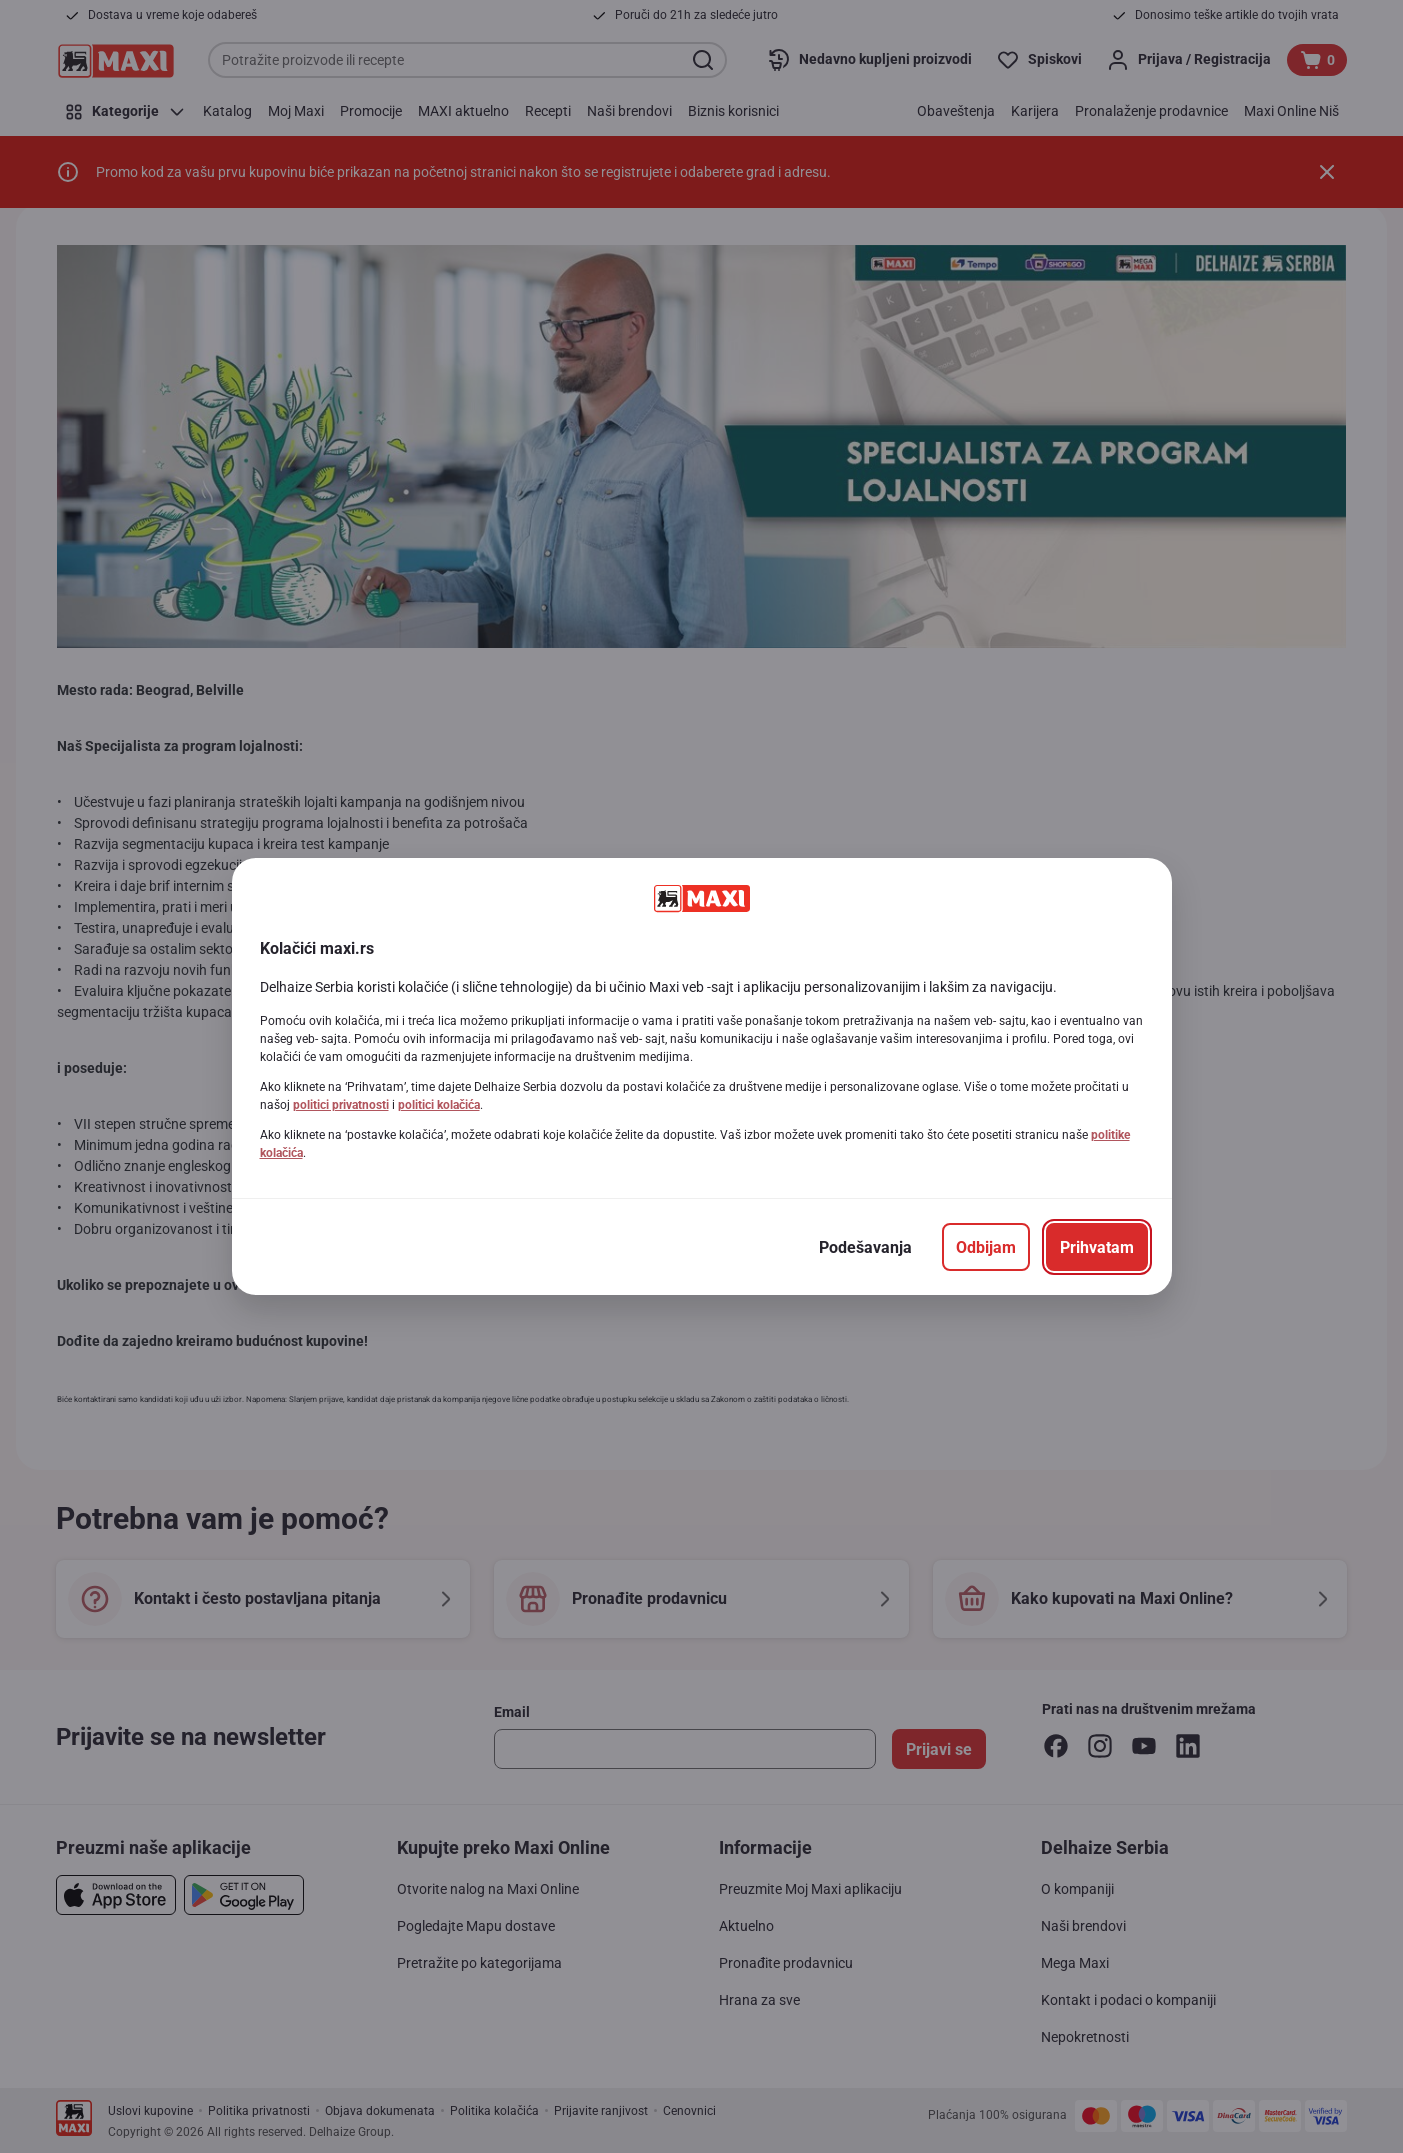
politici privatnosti (341, 1105)
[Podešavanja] (865, 1247)
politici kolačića (439, 1105)
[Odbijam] (986, 1247)
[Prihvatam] (1097, 1247)
